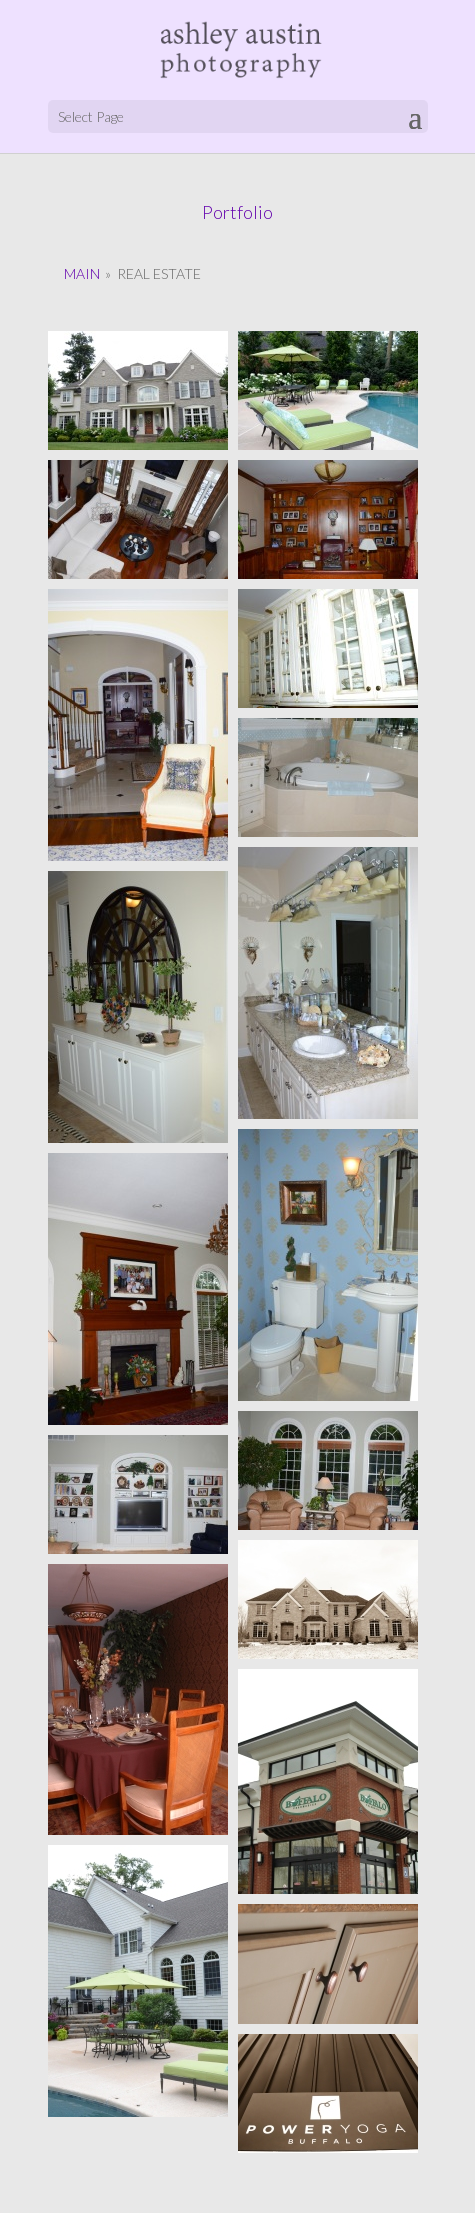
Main (82, 273)
